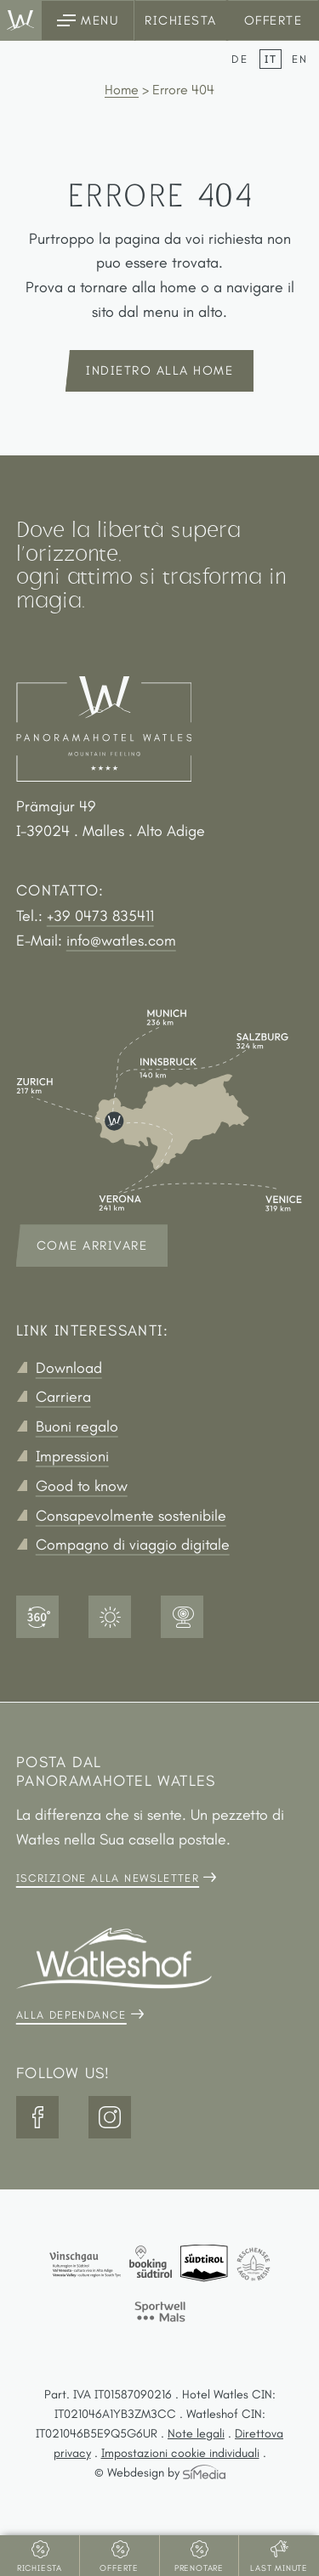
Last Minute (279, 2568)
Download (69, 1368)
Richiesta (181, 20)
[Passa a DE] (243, 59)
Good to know (82, 1486)
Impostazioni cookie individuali (180, 2452)
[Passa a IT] (274, 59)
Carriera (63, 1396)
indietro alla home (159, 370)
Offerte (273, 20)
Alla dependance (71, 2014)
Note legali (196, 2433)
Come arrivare (92, 1245)
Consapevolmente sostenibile (131, 1515)
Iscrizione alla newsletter (107, 1878)
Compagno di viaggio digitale (133, 1544)
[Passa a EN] (300, 59)
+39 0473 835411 (100, 916)
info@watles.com (121, 940)
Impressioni (72, 1456)
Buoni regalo (77, 1426)
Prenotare (199, 2568)
